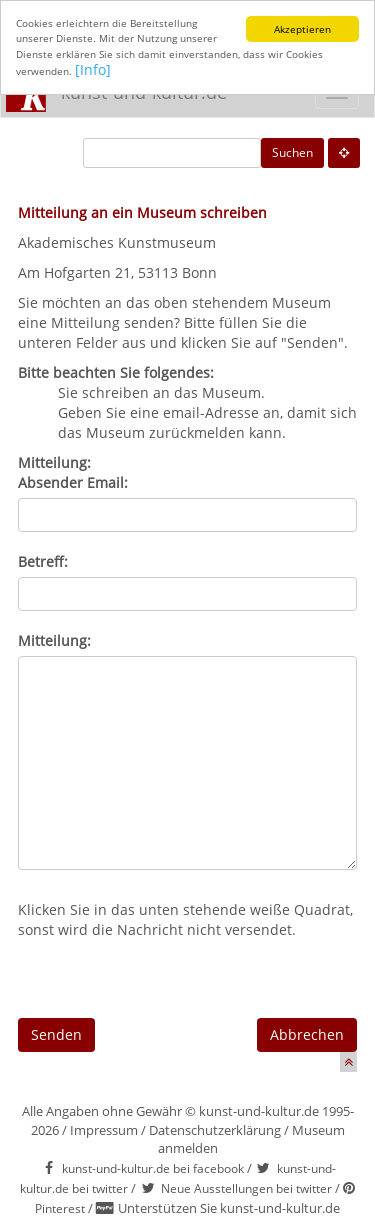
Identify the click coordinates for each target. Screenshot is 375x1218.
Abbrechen (307, 1034)
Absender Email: (73, 482)
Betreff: (43, 561)
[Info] (93, 69)
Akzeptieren (302, 29)
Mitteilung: (54, 640)
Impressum (104, 1130)
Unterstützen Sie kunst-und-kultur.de (229, 1208)
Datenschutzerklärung (215, 1130)
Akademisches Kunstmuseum (117, 242)
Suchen (292, 152)
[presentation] (170, 979)
